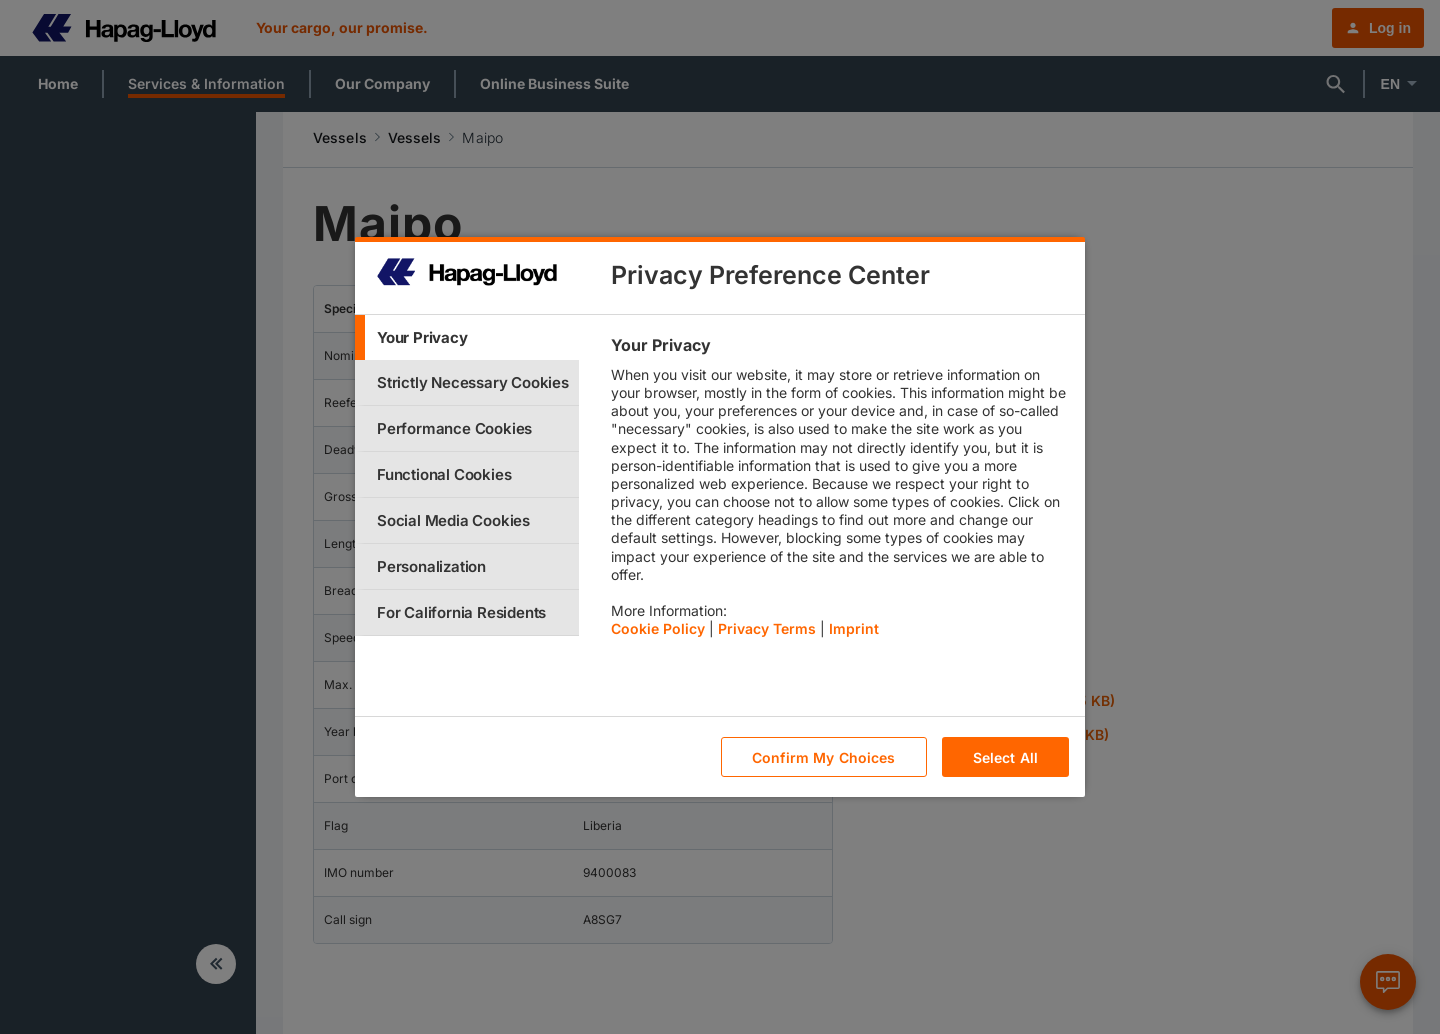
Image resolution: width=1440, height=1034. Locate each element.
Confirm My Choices (824, 757)
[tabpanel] (839, 492)
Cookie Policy (658, 628)
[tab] (467, 337)
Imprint (854, 628)
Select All (1005, 757)
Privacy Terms (767, 628)
